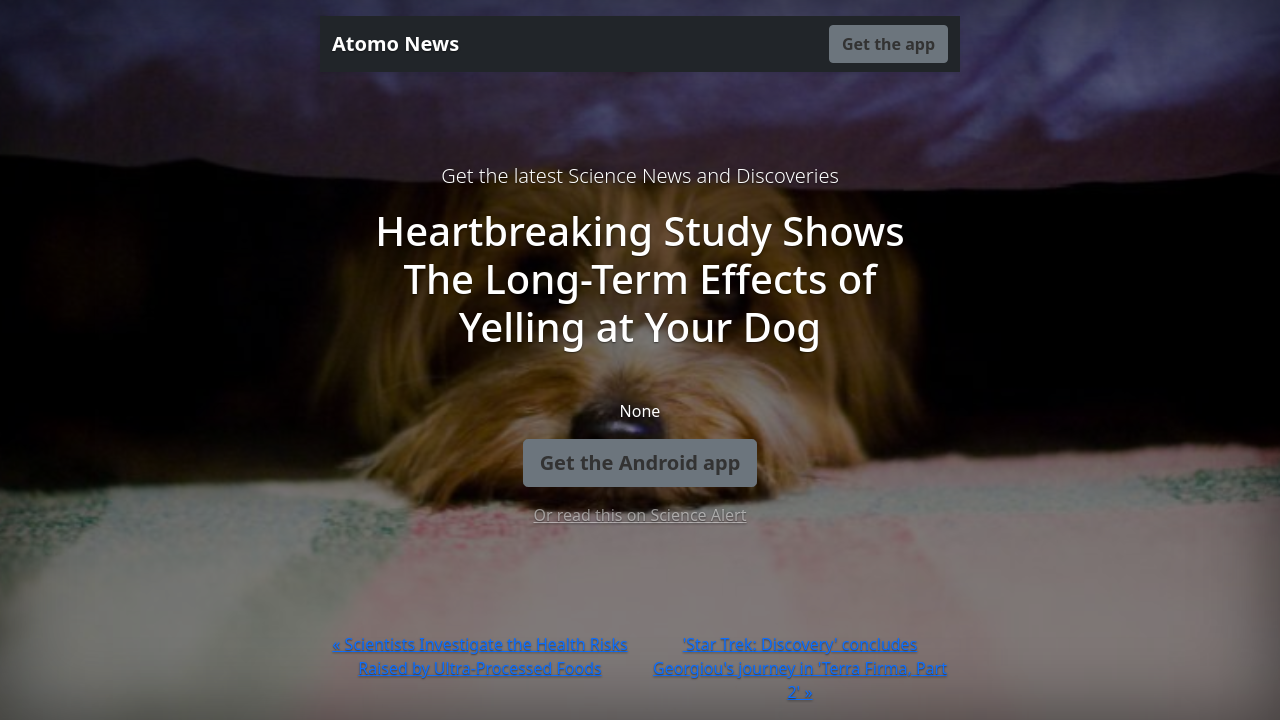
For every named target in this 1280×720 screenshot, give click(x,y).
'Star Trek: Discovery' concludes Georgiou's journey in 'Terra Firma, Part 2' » (800, 668)
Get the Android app (640, 462)
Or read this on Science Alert (639, 515)
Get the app (888, 44)
